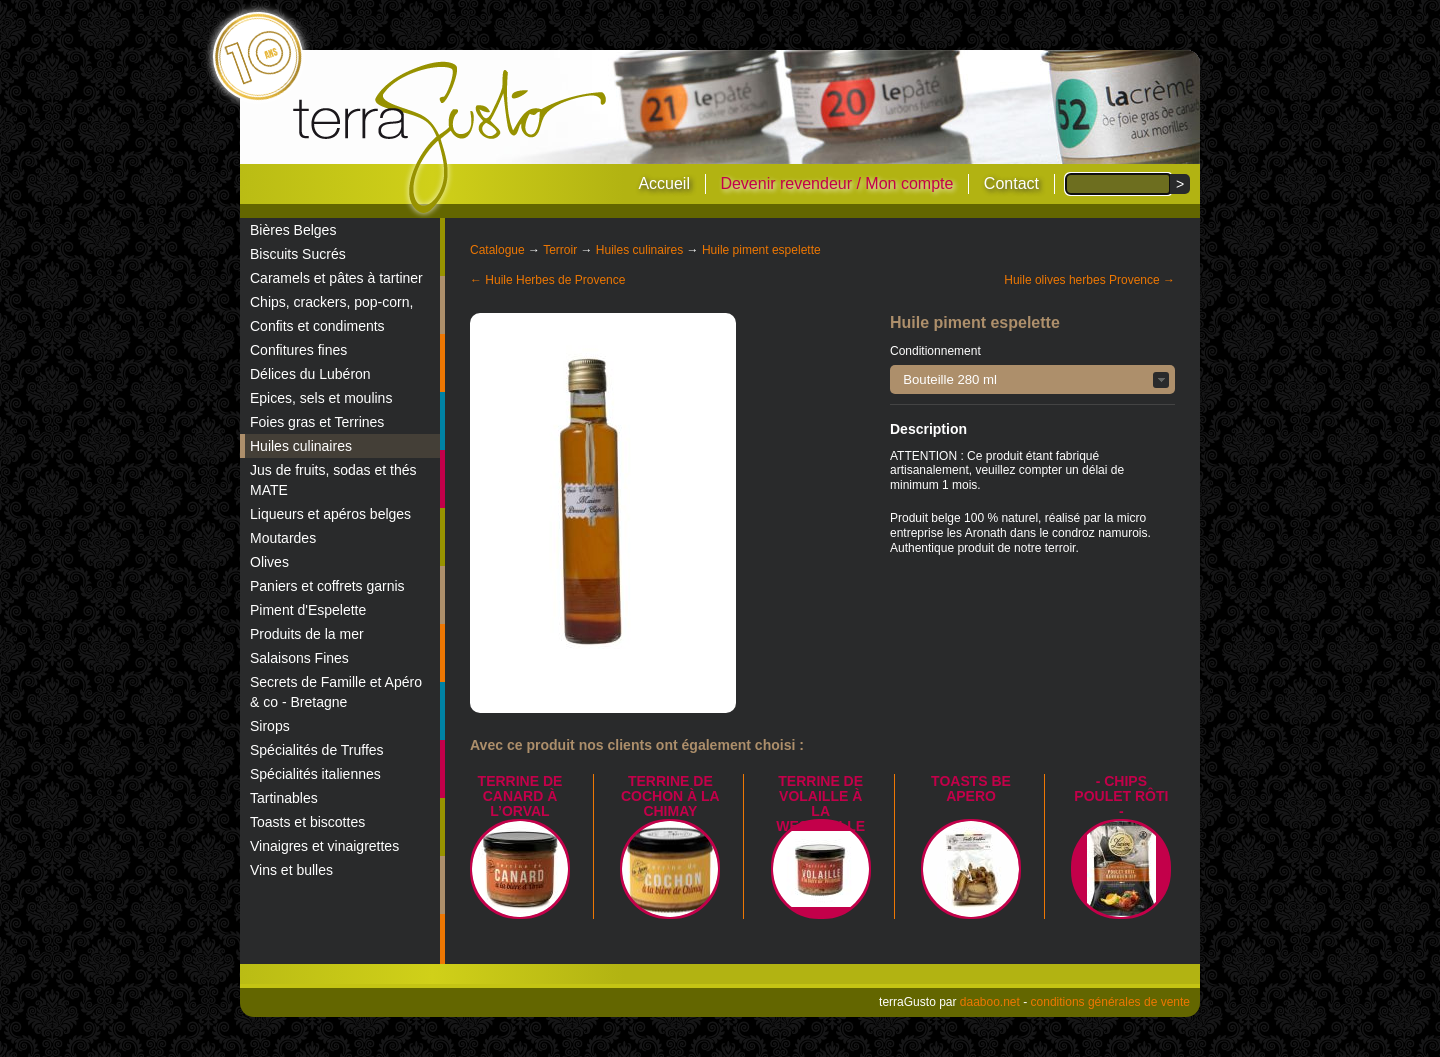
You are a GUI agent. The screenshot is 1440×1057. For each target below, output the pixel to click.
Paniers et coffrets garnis (327, 586)
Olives (269, 562)
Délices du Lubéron (310, 374)
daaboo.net (990, 1002)
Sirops (270, 726)
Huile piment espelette (761, 250)
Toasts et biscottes (307, 822)
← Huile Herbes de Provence (547, 280)
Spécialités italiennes (315, 774)
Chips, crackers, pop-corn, (331, 302)
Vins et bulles (291, 870)
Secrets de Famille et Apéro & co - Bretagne (336, 692)
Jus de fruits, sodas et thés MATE (333, 480)
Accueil (664, 183)
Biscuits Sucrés (298, 254)
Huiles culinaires (301, 446)
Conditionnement (935, 351)
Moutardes (283, 538)
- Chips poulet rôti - (1121, 796)
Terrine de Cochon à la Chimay (670, 796)
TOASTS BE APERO (971, 788)
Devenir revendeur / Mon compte (836, 183)
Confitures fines (298, 350)
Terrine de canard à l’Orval (520, 796)
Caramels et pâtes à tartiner (336, 278)
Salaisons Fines (299, 658)
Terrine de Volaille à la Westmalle (820, 803)
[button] (1032, 379)
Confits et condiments (317, 326)
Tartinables (284, 798)
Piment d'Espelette (308, 610)
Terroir (560, 250)
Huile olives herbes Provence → (1089, 280)
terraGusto (451, 138)
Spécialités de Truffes (317, 750)
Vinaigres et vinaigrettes (324, 846)
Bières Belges (293, 230)
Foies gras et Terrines (317, 422)
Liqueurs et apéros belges (330, 514)
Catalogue (497, 250)
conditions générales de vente (1110, 1002)
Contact (1011, 183)
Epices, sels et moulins (321, 398)
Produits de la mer (307, 634)
